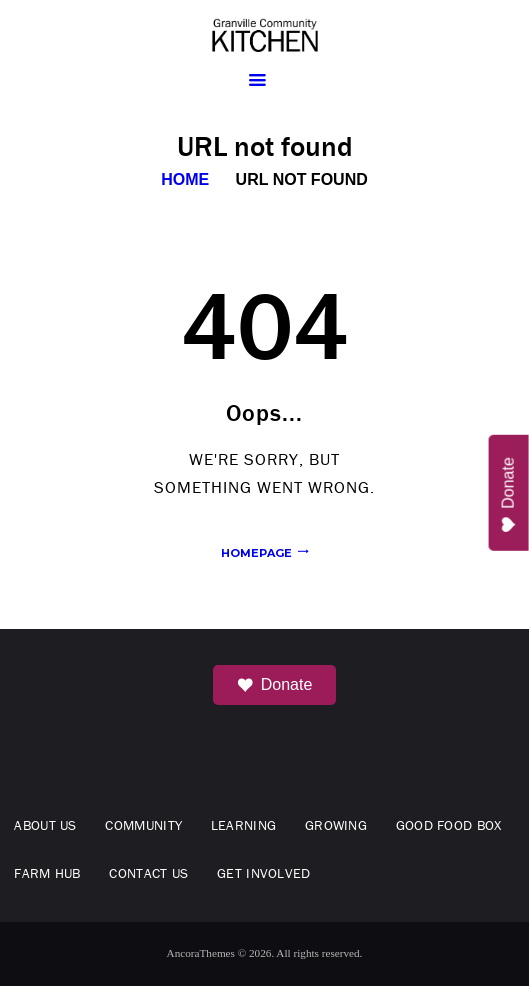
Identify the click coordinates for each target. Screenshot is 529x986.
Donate (275, 685)
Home (185, 179)
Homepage (256, 553)
